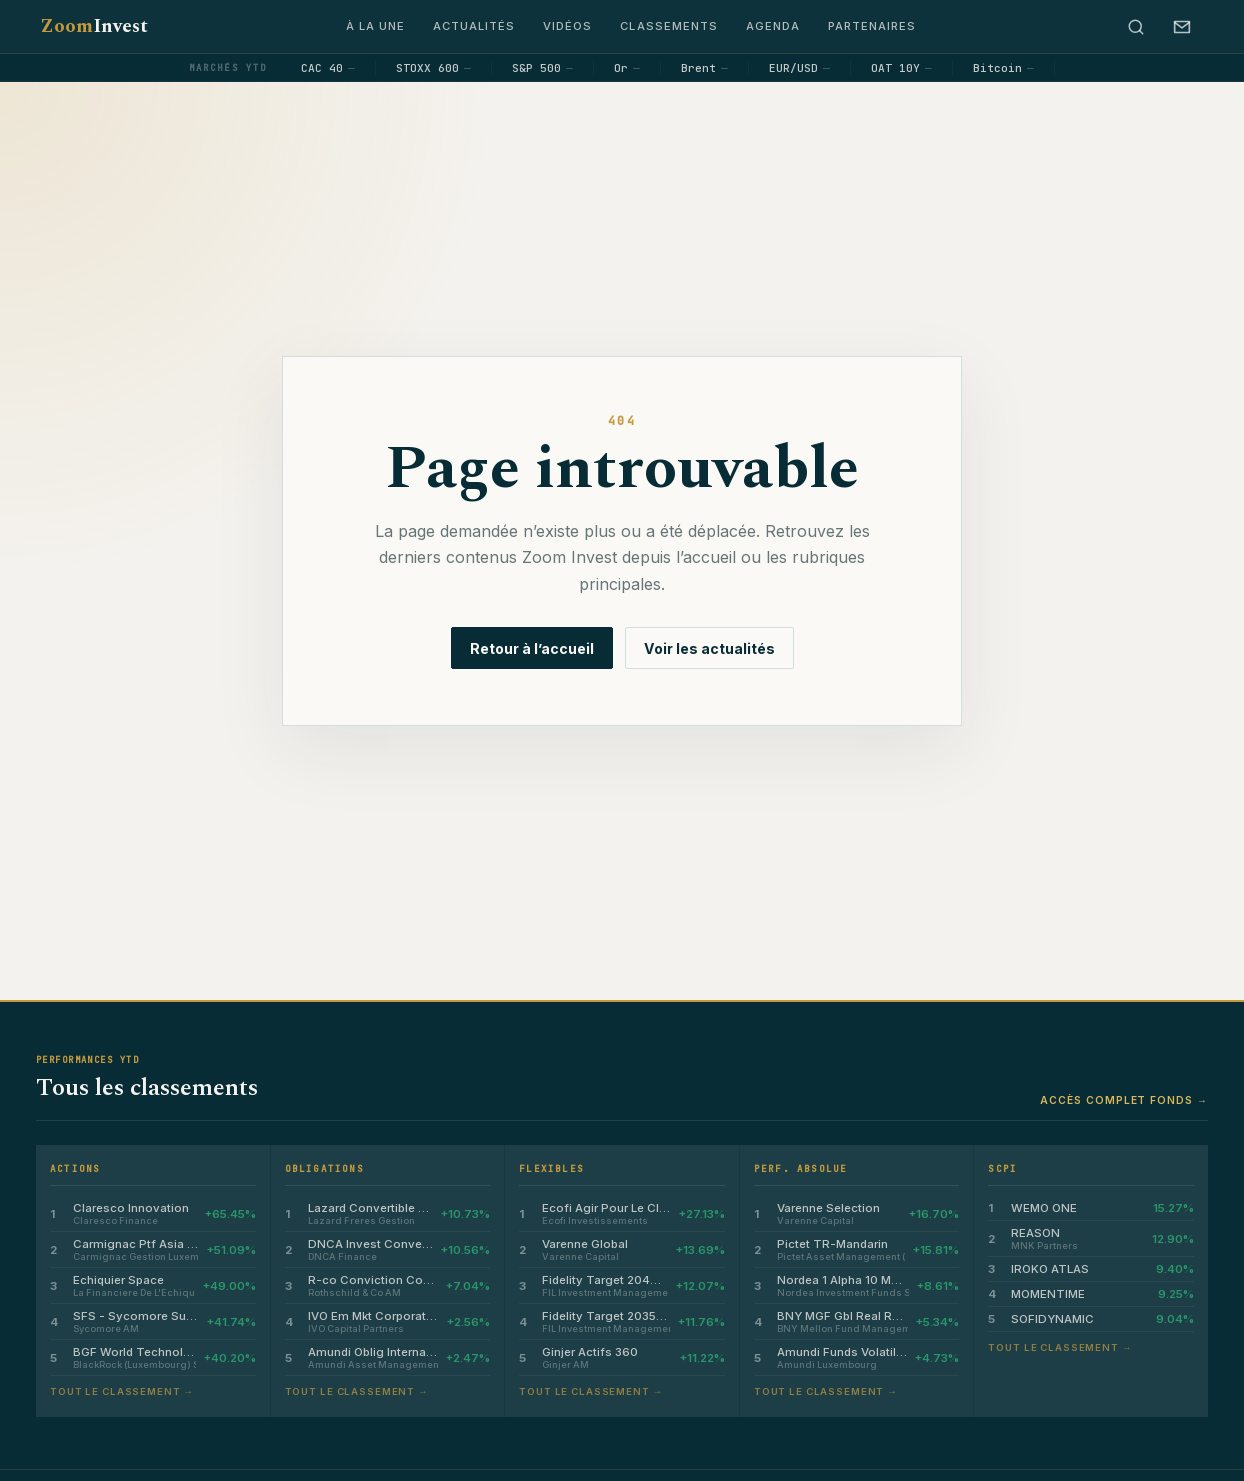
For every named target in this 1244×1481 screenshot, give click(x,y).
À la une (375, 26)
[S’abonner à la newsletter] (1182, 27)
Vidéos (567, 26)
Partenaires (872, 26)
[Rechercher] (1136, 27)
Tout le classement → (122, 1391)
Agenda (773, 26)
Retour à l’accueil (532, 648)
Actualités (474, 26)
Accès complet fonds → (1124, 1100)
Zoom (94, 26)
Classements (668, 26)
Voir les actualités (709, 648)
